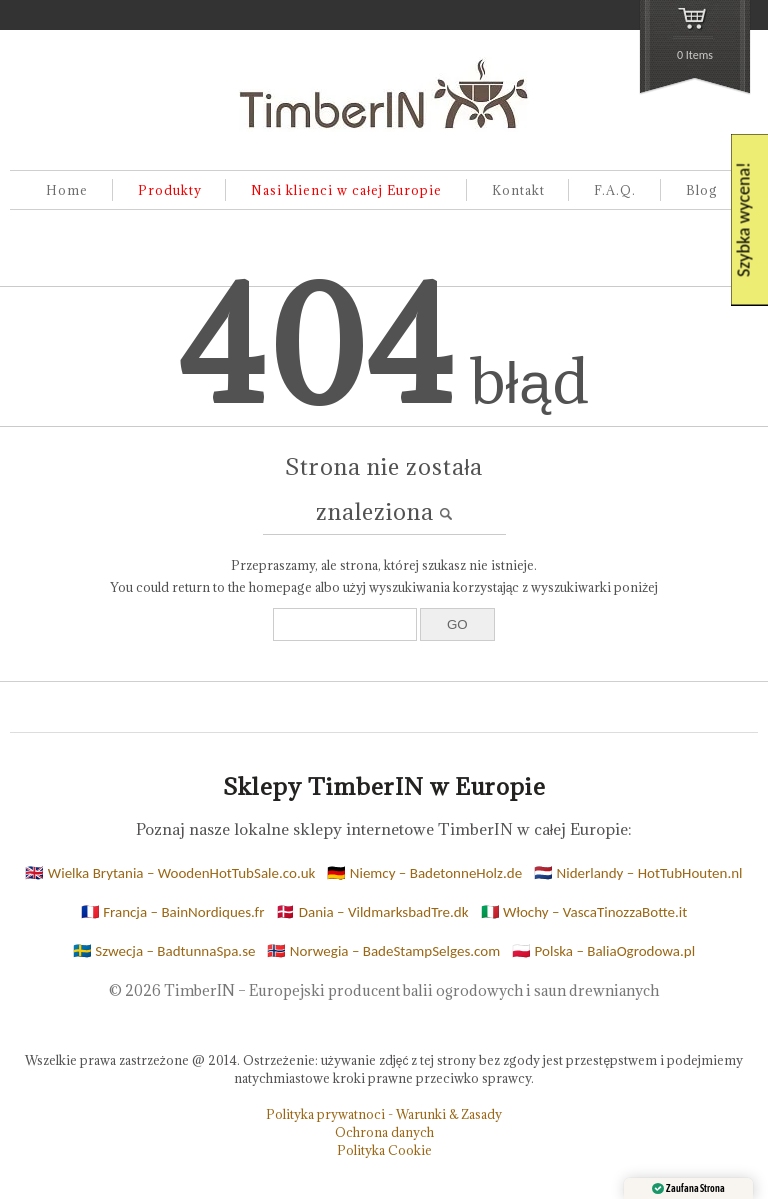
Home (67, 190)
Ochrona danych (384, 1132)
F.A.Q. (615, 190)
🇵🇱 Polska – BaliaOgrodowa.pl (603, 951)
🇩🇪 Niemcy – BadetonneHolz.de (424, 873)
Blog (702, 190)
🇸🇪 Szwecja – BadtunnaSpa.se (164, 951)
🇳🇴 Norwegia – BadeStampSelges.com (383, 951)
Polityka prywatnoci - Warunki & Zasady (384, 1114)
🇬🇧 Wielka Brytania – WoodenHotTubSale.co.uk (170, 873)
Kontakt (518, 190)
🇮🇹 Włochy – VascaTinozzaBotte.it (584, 912)
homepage (280, 587)
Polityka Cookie (384, 1150)
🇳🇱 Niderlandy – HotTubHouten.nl (638, 873)
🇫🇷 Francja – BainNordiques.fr (173, 912)
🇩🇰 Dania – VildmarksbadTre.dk (372, 912)
